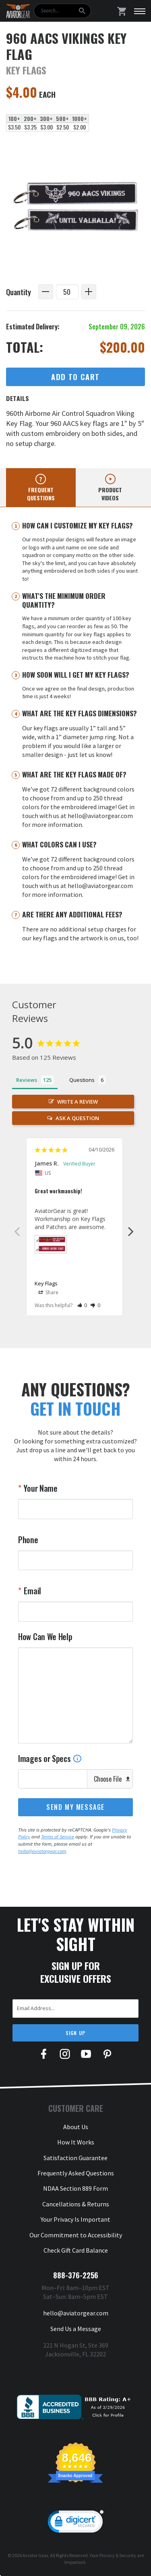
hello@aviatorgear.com (42, 1851)
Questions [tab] (82, 1079)
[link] (76, 2523)
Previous (17, 1231)
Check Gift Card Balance (75, 2250)
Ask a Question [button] (77, 1118)
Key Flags (46, 1283)
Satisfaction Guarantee (75, 2158)
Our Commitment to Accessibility (75, 2235)
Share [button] (48, 1292)
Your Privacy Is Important (75, 2219)
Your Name (40, 1488)
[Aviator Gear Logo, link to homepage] (18, 11)
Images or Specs (50, 1758)
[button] (82, 1305)
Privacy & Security (117, 2555)
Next (131, 1231)
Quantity (18, 292)
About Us (75, 2127)
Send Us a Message (75, 2329)
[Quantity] (67, 291)
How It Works (75, 2142)
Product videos (110, 493)
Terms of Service (57, 1837)
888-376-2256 (75, 2275)
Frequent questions (41, 493)
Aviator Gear (35, 2555)
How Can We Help (45, 1636)
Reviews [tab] (26, 1079)
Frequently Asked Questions (75, 2173)
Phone (28, 1539)
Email (31, 1590)
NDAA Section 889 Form (75, 2188)
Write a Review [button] (77, 1101)
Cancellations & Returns (75, 2204)
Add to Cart (75, 376)
